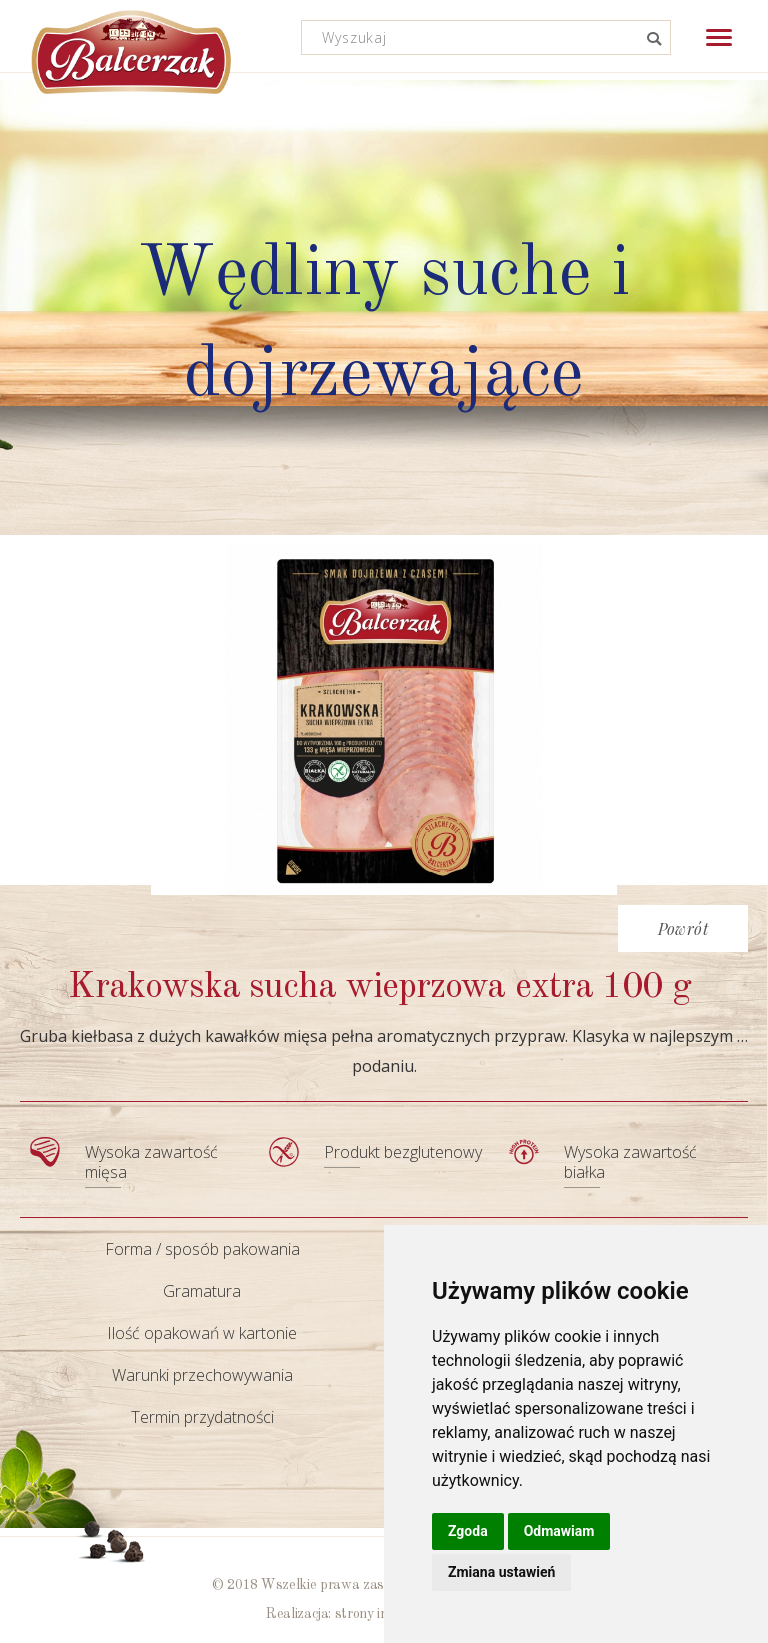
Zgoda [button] (468, 1531)
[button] (719, 38)
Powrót (683, 928)
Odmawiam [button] (559, 1531)
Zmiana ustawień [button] (501, 1572)
